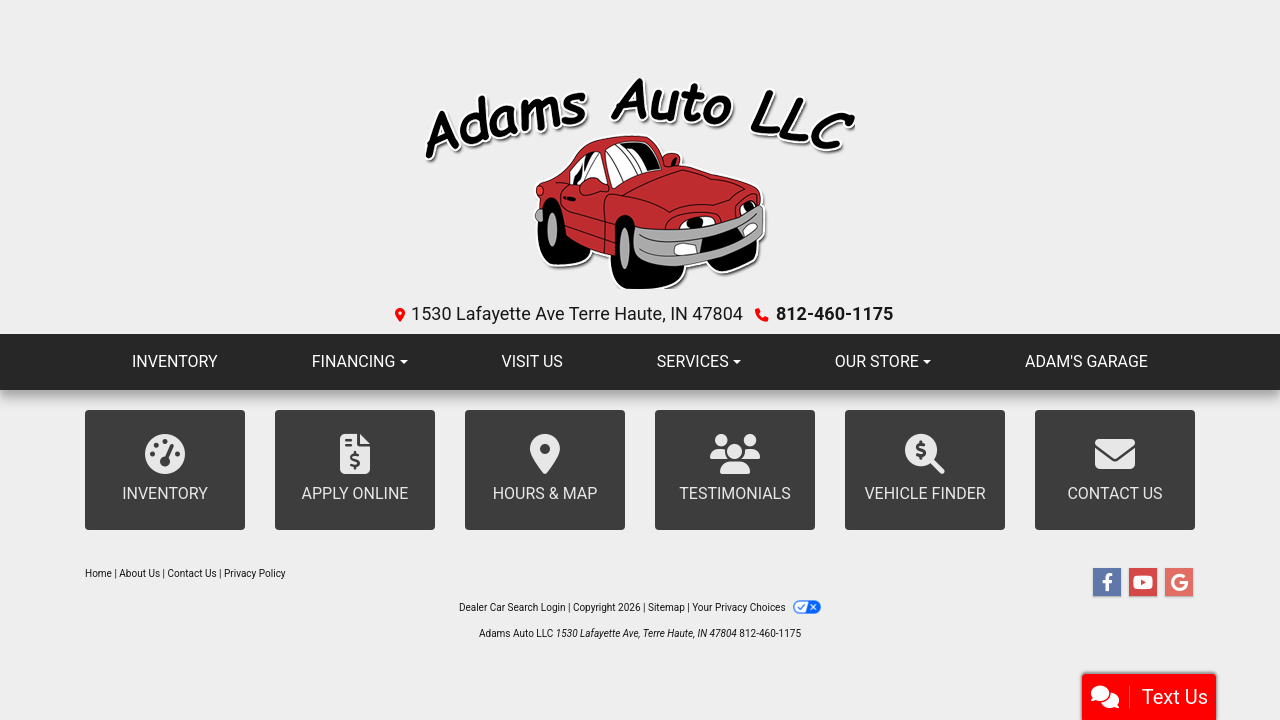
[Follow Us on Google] (1179, 583)
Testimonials (735, 468)
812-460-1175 (834, 313)
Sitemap (666, 607)
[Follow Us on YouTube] (1143, 583)
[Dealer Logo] (640, 186)
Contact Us (1115, 468)
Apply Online (355, 468)
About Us (139, 573)
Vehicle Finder (925, 468)
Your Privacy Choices (756, 607)
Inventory (165, 468)
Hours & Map (545, 468)
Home (98, 573)
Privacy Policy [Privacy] (255, 573)
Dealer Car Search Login (512, 607)
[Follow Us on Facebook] (1107, 583)
